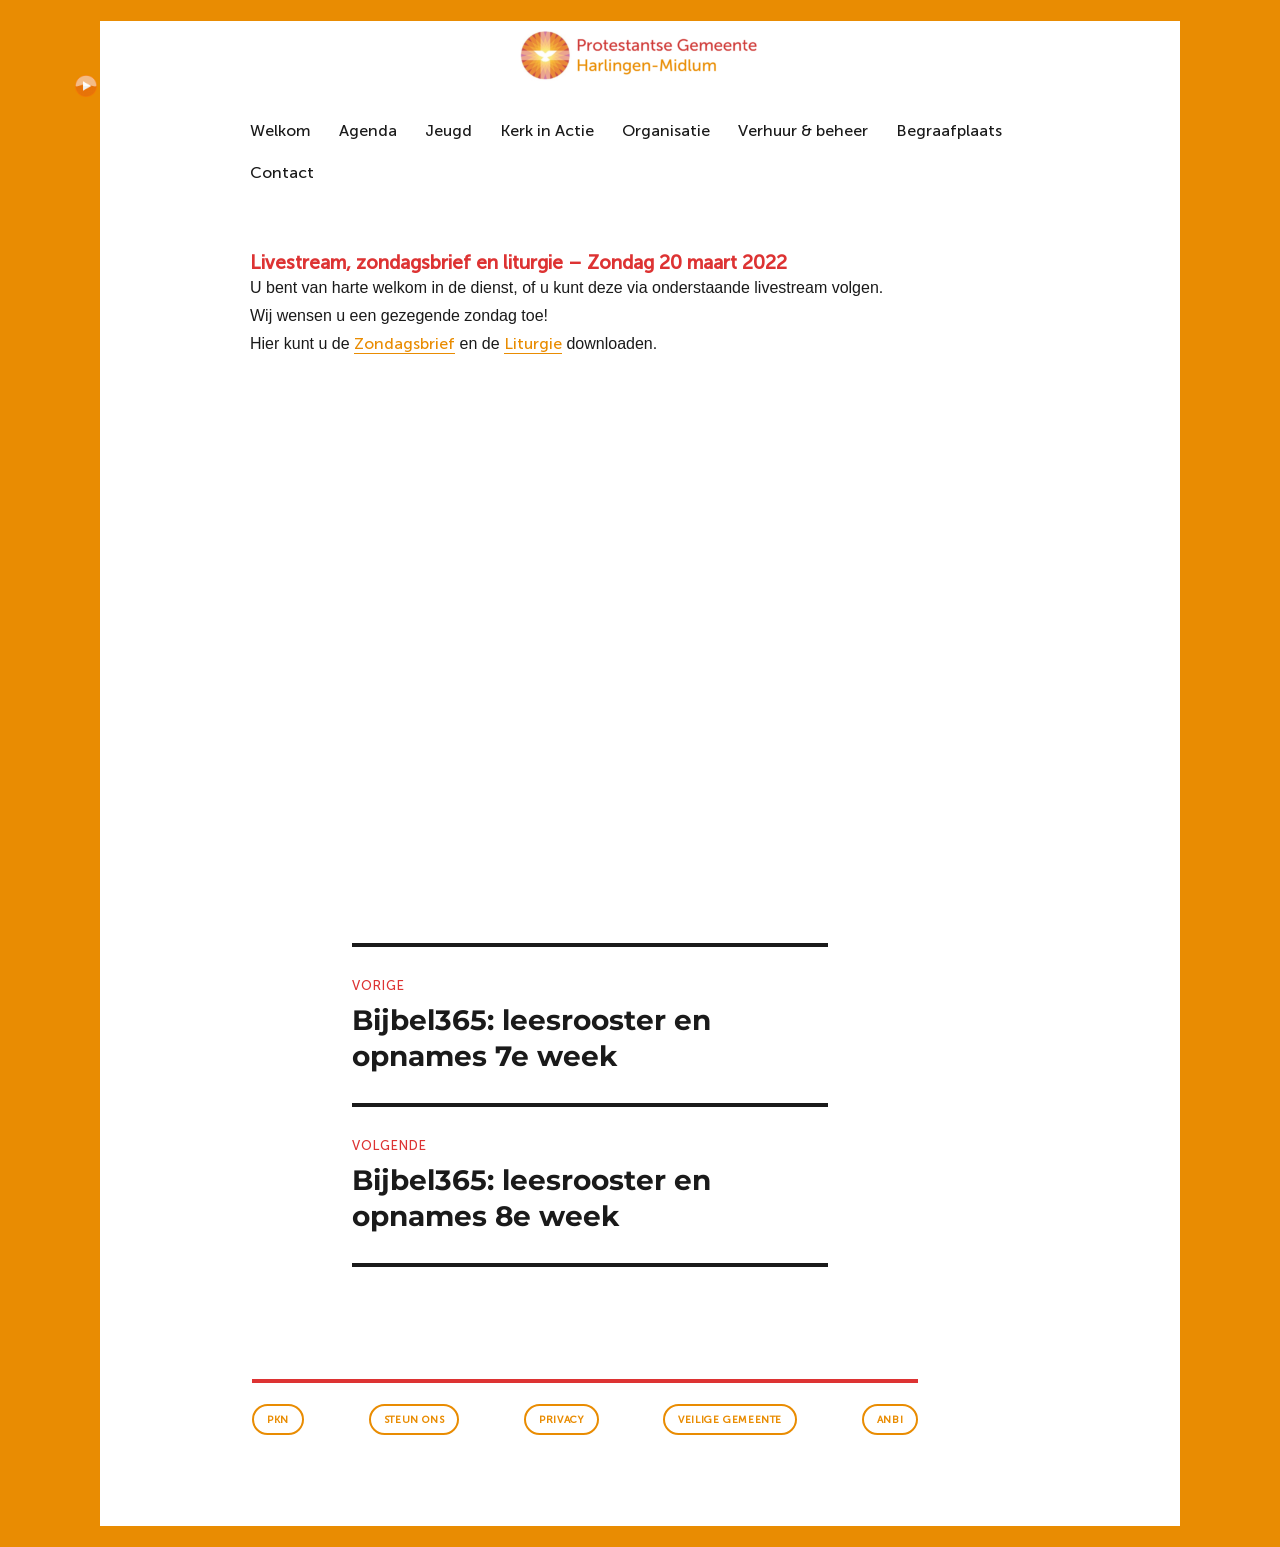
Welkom (280, 130)
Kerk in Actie (547, 130)
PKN (278, 1420)
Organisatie (666, 130)
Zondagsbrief (404, 343)
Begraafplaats (949, 130)
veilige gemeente (730, 1420)
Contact (282, 172)
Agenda (368, 130)
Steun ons (414, 1420)
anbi (890, 1420)
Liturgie (533, 343)
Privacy (561, 1420)
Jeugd (448, 130)
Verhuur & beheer (803, 130)
